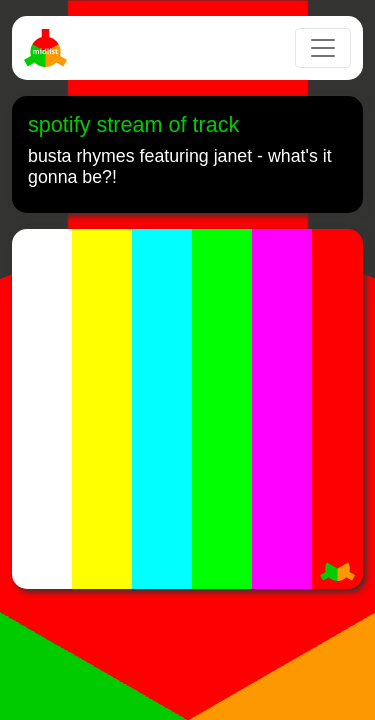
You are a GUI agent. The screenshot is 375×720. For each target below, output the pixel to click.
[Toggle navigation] (323, 48)
